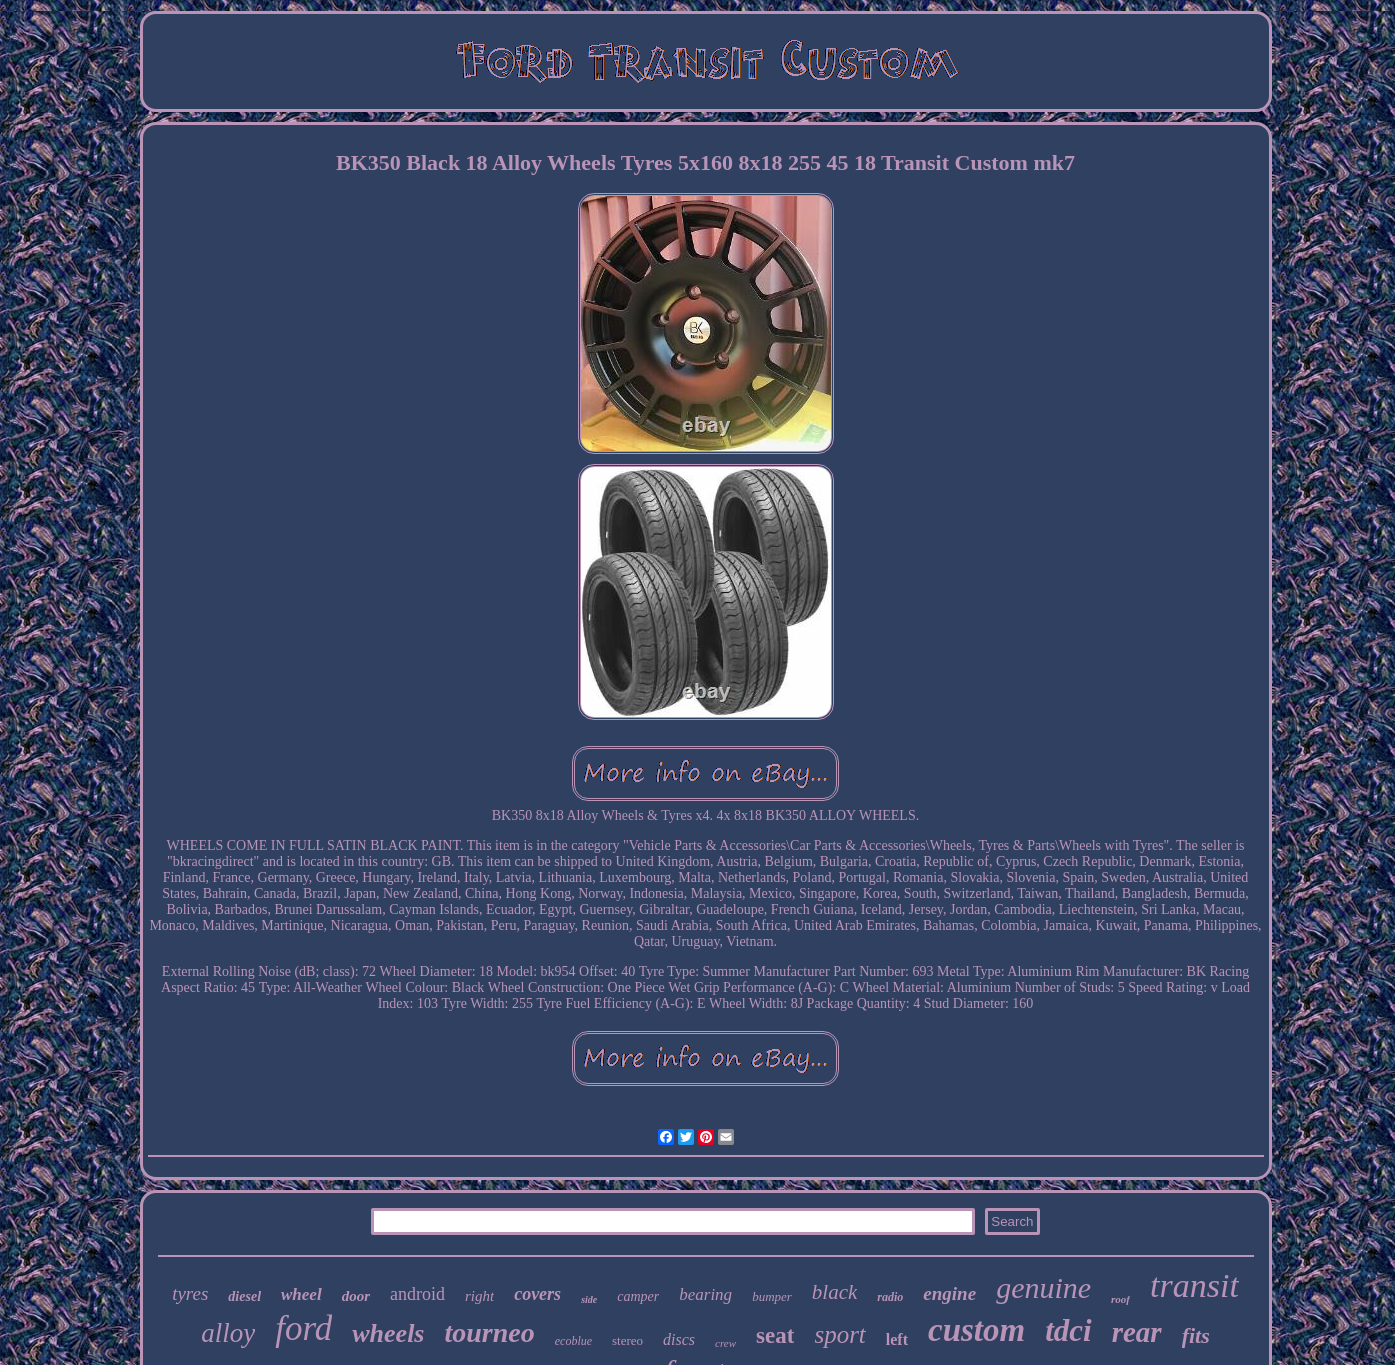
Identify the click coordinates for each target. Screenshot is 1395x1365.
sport (839, 1334)
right (479, 1296)
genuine (1043, 1287)
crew (725, 1343)
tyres (190, 1293)
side (589, 1299)
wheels (388, 1333)
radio (890, 1297)
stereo (627, 1340)
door (356, 1296)
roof (1120, 1299)
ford (303, 1328)
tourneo (489, 1332)
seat (775, 1335)
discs (679, 1339)
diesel (244, 1296)
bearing (705, 1294)
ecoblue (573, 1341)
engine (949, 1293)
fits (1196, 1335)
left (897, 1339)
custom (976, 1330)
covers (537, 1294)
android (417, 1294)
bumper (772, 1296)
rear (1137, 1332)
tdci (1068, 1330)
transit (1194, 1285)
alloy (228, 1333)
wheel (301, 1294)
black (834, 1292)
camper (638, 1296)
